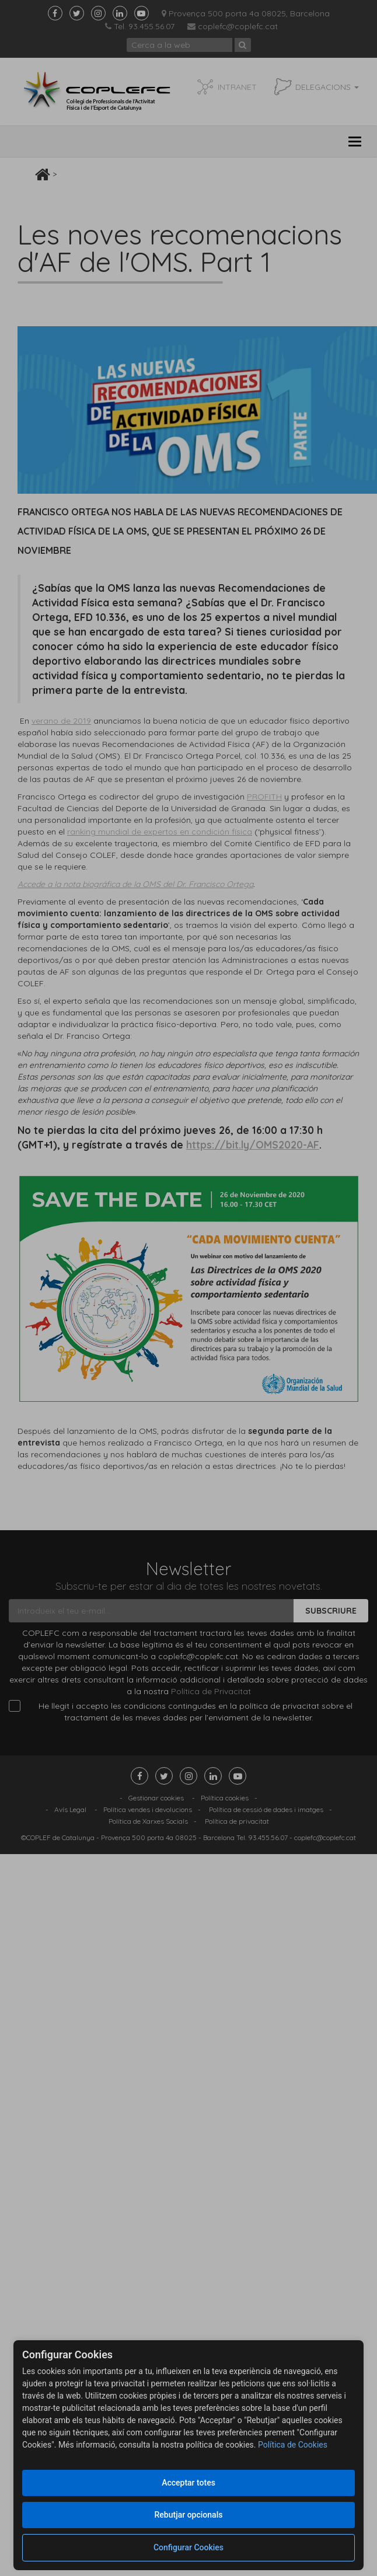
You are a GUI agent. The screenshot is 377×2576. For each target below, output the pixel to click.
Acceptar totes (188, 2482)
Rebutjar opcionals (189, 2514)
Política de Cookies (292, 2444)
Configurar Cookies (188, 2547)
